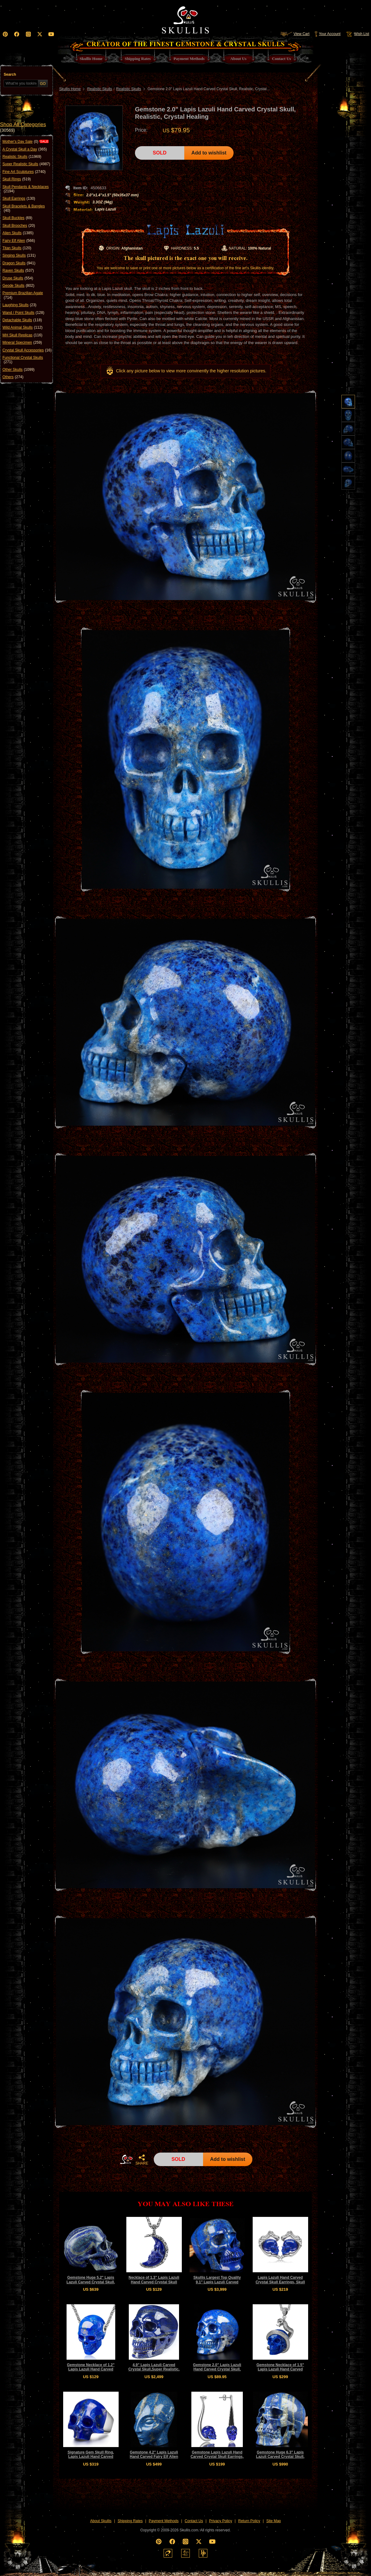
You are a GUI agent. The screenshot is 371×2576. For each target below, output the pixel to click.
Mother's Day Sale (20, 141)
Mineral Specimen (22, 342)
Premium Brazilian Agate (22, 295)
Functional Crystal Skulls (22, 359)
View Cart (295, 34)
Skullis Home (70, 89)
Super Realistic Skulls (26, 164)
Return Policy (249, 2521)
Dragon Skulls (18, 263)
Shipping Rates (130, 2521)
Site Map (273, 2521)
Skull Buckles (17, 218)
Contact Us (194, 2521)
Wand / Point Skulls (23, 312)
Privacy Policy (220, 2521)
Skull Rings (16, 179)
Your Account (327, 34)
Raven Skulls (18, 270)
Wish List (357, 34)
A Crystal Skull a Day (24, 149)
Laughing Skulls (19, 305)
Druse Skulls (17, 278)
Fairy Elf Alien (18, 240)
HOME (126, 2159)
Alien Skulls (18, 233)
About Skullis (100, 2521)
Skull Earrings (18, 198)
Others (12, 377)
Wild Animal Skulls (22, 327)
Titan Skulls (16, 248)
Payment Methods (164, 2521)
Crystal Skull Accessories (26, 350)
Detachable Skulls (22, 320)
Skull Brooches (18, 225)
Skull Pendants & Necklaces (25, 189)
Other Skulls (18, 369)
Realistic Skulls (21, 156)
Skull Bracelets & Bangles (23, 208)
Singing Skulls (18, 255)
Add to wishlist (208, 152)
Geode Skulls (18, 285)
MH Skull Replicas (22, 335)
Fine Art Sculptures (24, 172)
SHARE (141, 2159)
